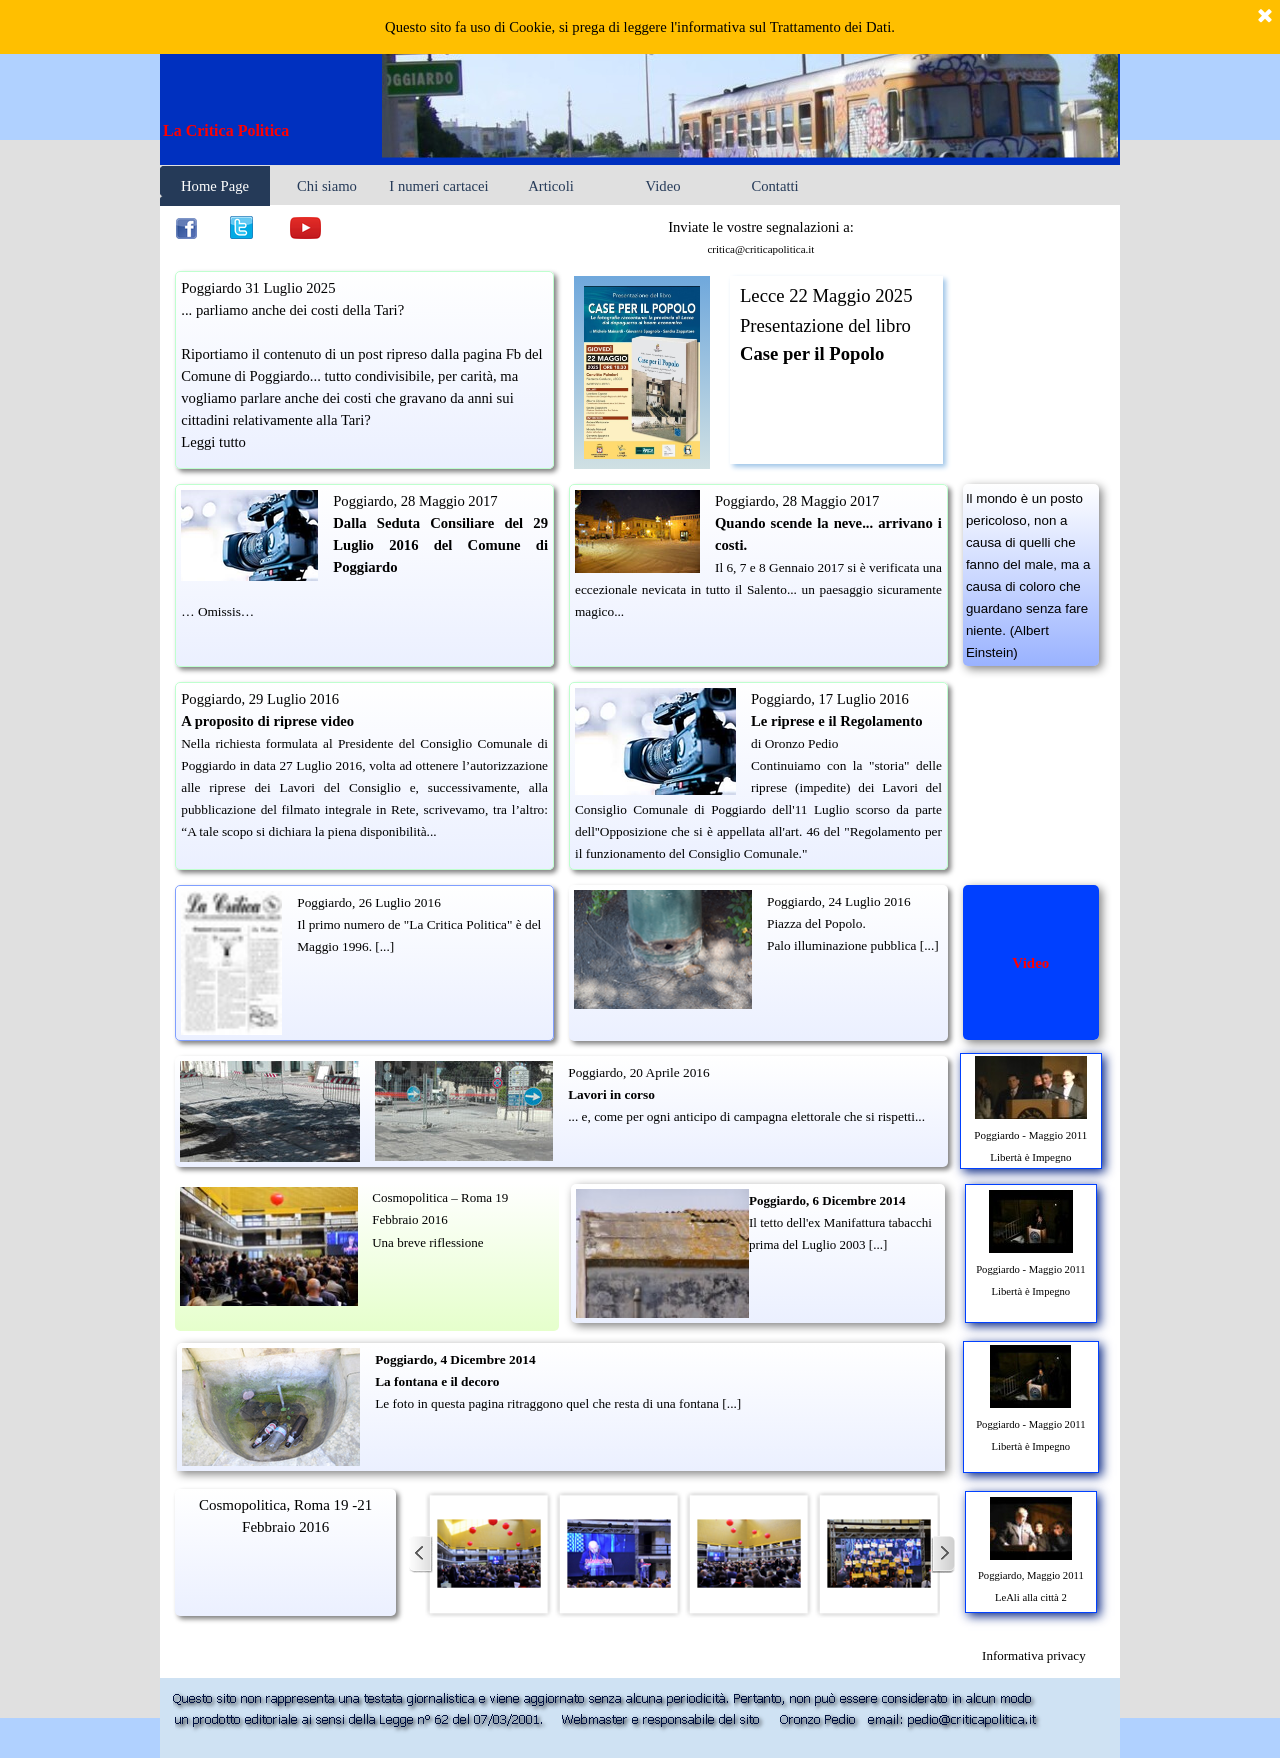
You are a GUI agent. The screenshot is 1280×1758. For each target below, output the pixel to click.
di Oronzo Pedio (794, 743)
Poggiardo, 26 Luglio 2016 (369, 902)
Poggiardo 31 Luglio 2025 (258, 288)
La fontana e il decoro (437, 1381)
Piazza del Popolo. (816, 923)
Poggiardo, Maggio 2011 (1031, 1575)
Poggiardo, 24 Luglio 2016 (839, 901)
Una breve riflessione (427, 1242)
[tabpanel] (273, 131)
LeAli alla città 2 (1031, 1597)
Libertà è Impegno (1030, 1157)
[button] (489, 1554)
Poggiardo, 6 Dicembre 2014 (827, 1200)
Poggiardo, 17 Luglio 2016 (830, 699)
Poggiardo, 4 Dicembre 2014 (455, 1359)
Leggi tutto (213, 442)
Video (663, 186)
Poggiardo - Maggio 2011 (1030, 1135)
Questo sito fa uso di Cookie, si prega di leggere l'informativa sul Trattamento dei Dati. (640, 27)
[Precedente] (421, 1554)
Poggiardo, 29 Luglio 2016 (260, 699)
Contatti (774, 186)
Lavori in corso (611, 1094)
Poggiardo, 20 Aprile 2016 (638, 1072)
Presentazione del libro (825, 325)
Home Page (215, 186)
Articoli (551, 186)
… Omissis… (217, 611)
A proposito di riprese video (267, 721)
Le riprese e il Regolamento (837, 721)
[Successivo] (943, 1554)
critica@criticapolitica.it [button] (760, 249)
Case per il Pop (800, 353)
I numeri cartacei (438, 186)
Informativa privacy (1034, 1655)
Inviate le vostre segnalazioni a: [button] (761, 227)
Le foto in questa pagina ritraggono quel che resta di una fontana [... (556, 1403)
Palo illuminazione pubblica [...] (853, 945)
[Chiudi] (1265, 17)
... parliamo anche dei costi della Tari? (292, 310)
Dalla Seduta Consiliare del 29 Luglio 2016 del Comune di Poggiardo (440, 545)
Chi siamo (327, 186)
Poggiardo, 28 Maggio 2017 (415, 501)
